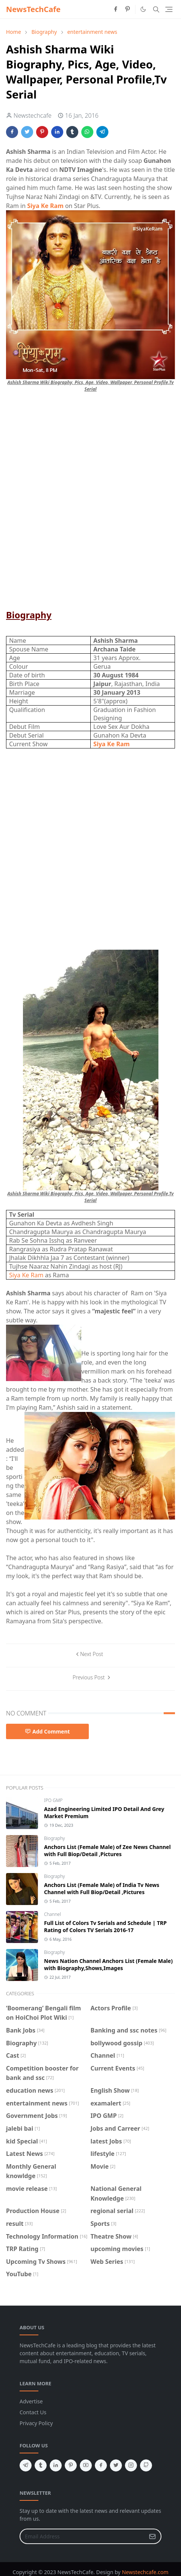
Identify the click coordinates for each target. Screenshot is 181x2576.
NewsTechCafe (33, 9)
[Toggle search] (156, 9)
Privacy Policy (36, 2423)
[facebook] (116, 9)
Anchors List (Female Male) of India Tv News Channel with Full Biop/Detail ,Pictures (101, 1888)
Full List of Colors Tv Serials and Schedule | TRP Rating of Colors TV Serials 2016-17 (105, 1926)
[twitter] (116, 2465)
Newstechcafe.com (145, 2572)
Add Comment (47, 1731)
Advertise (31, 2401)
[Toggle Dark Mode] (143, 9)
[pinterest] (128, 9)
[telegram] (26, 2465)
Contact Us (33, 2412)
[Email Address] (82, 2536)
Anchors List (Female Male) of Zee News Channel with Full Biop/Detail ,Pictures (107, 1850)
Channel (52, 1914)
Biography (54, 1838)
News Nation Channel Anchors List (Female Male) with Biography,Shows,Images (108, 1964)
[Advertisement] (90, 503)
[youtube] (86, 2465)
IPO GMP (53, 1800)
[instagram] (131, 2465)
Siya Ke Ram (27, 1275)
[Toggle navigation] (169, 9)
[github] (146, 2465)
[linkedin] (56, 2465)
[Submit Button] (152, 2536)
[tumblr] (41, 2465)
